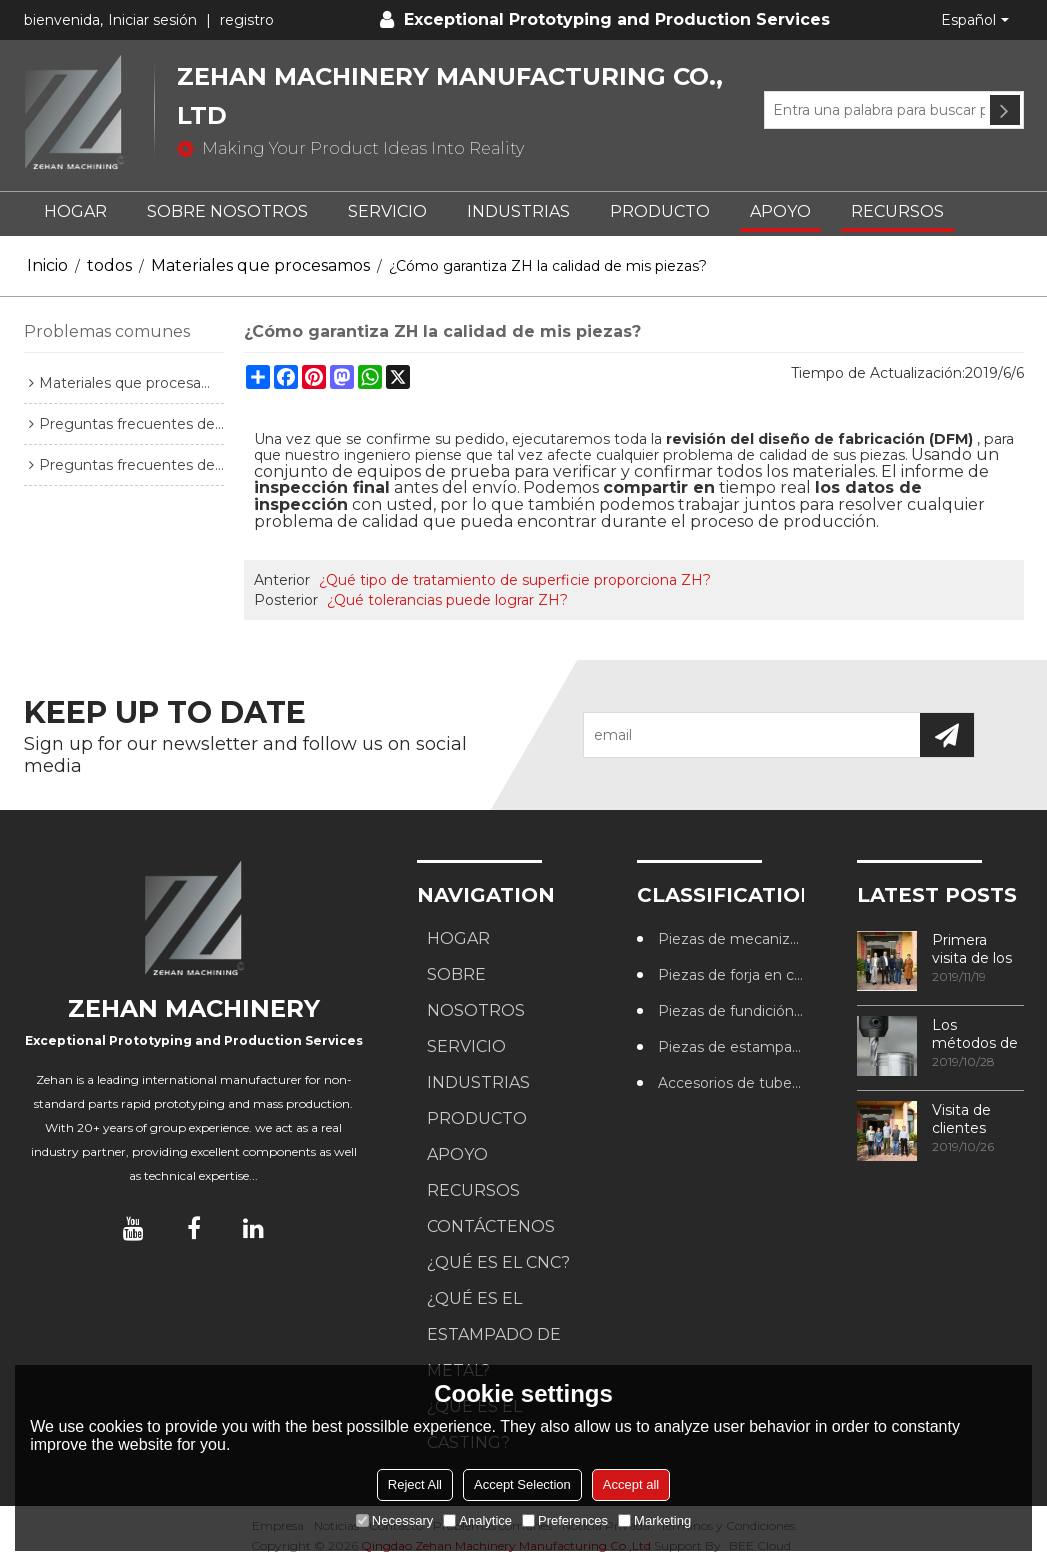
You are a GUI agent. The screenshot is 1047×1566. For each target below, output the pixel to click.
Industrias (518, 211)
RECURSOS (897, 211)
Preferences (565, 1520)
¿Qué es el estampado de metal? (494, 1334)
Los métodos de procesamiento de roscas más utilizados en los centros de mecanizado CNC (978, 1034)
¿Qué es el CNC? (498, 1262)
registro (247, 20)
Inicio (47, 265)
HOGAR (75, 211)
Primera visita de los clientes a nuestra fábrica (972, 949)
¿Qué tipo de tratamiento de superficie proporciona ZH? (515, 580)
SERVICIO (387, 211)
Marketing (654, 1520)
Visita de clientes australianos (972, 1119)
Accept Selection (522, 1484)
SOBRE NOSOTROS (227, 211)
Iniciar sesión (152, 20)
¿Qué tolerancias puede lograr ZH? (447, 600)
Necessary (394, 1520)
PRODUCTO (660, 211)
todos (109, 265)
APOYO (780, 211)
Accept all (631, 1484)
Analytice (477, 1520)
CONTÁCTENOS (491, 1226)
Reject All (415, 1484)
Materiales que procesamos (260, 265)
